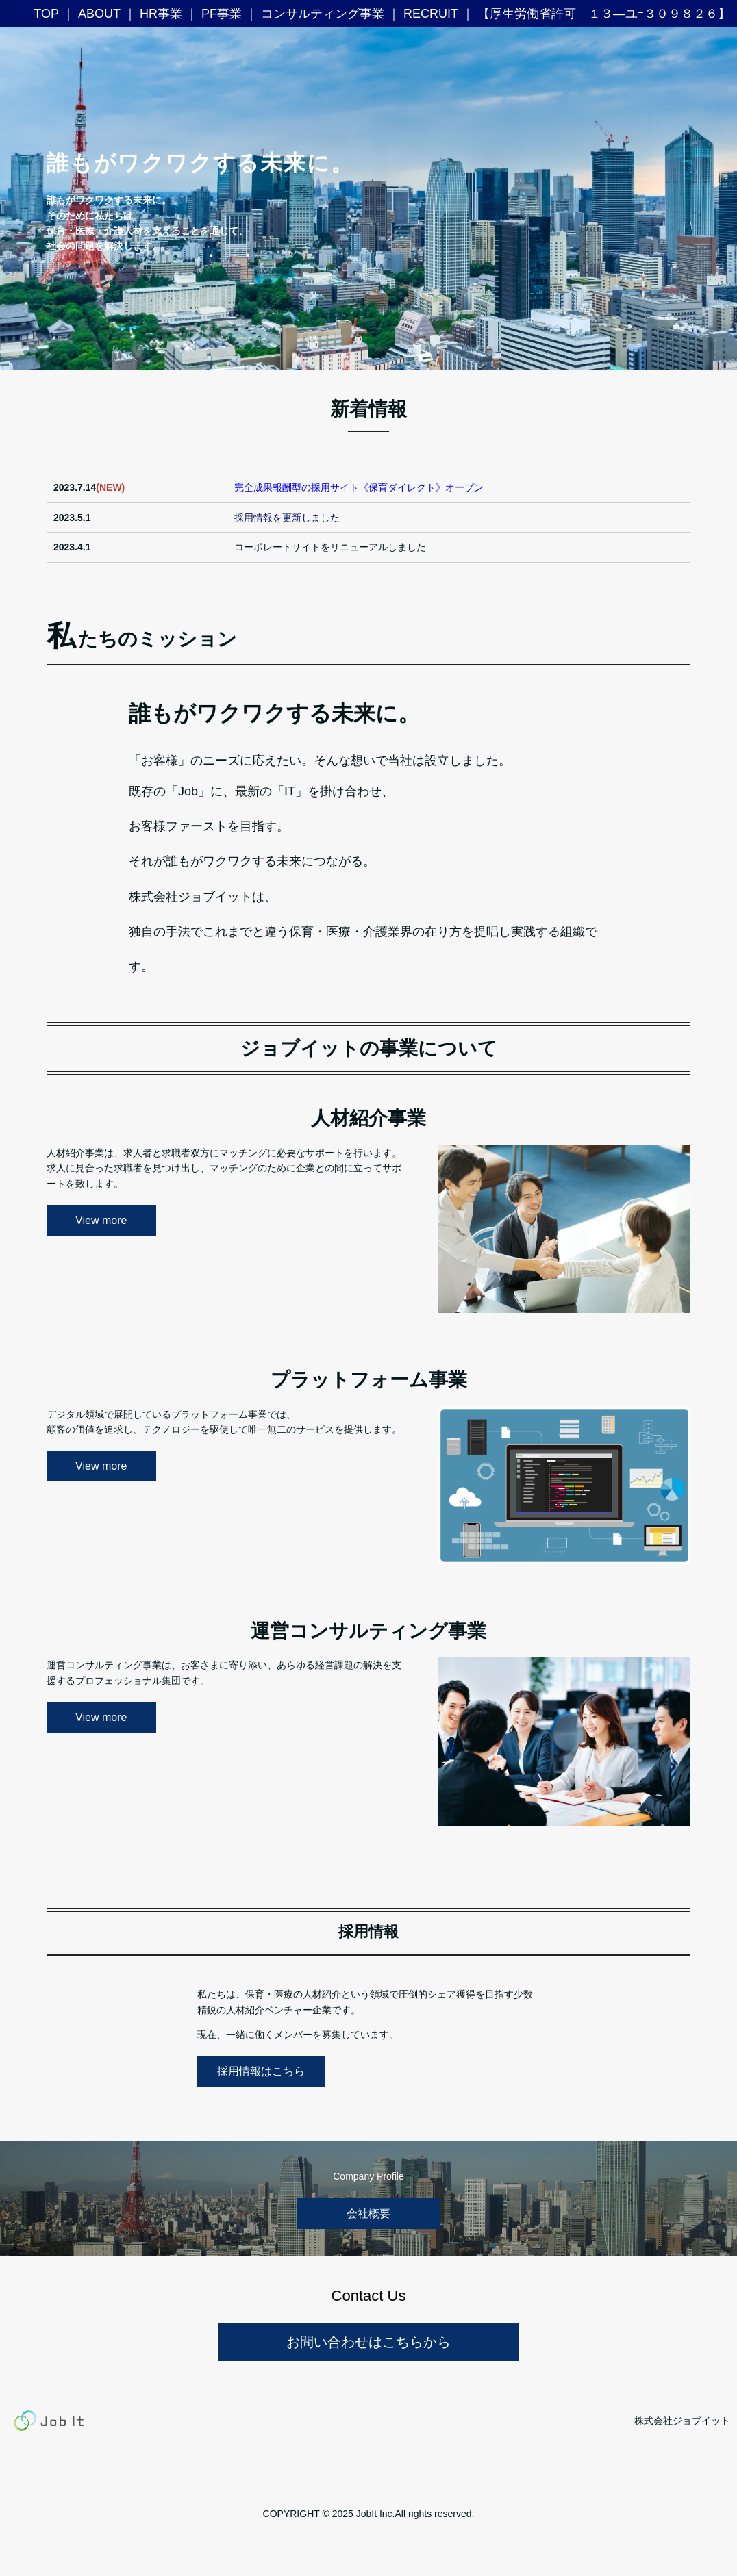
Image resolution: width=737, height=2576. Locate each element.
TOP (46, 14)
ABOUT (99, 14)
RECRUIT (430, 14)
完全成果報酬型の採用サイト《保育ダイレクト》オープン (359, 487)
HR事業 (161, 14)
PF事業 (221, 14)
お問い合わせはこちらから (368, 2341)
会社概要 (368, 2213)
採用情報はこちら (261, 2071)
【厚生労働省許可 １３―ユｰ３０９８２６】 (603, 14)
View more (101, 1220)
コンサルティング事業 (322, 14)
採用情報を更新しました (287, 517)
